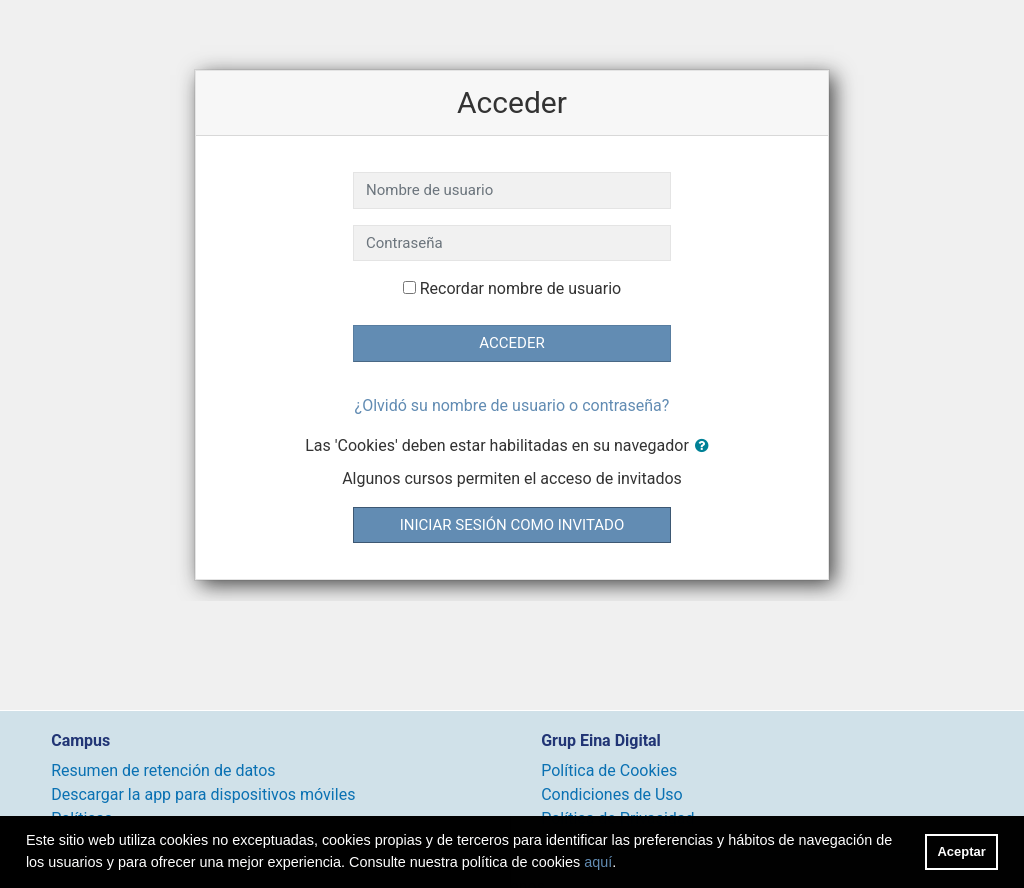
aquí (598, 862)
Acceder (511, 343)
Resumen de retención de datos (163, 770)
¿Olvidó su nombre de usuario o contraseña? (512, 405)
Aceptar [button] (962, 851)
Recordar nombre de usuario (520, 288)
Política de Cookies (609, 770)
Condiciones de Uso (611, 794)
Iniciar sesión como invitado (512, 525)
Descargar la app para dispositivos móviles (203, 794)
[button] (706, 446)
